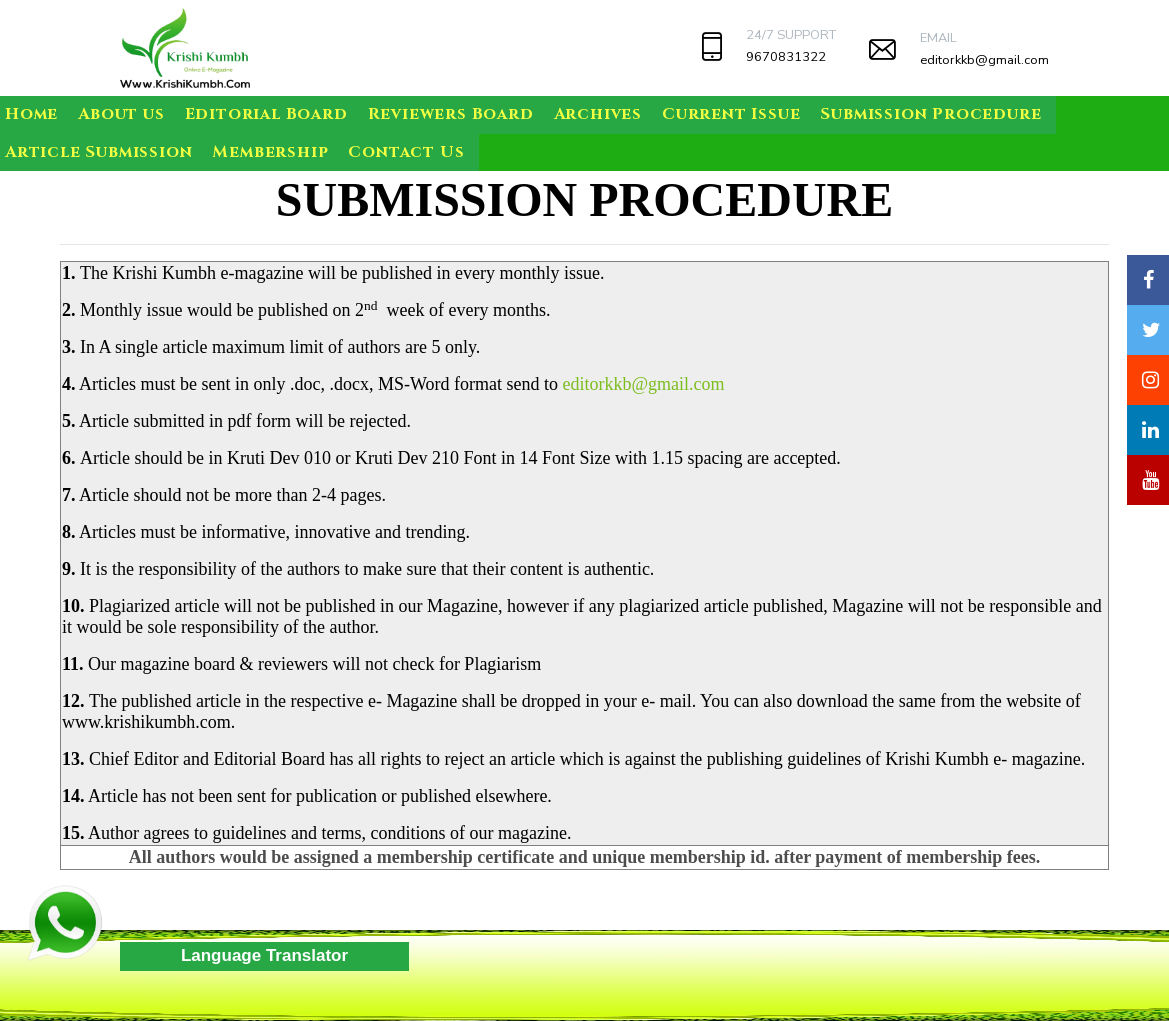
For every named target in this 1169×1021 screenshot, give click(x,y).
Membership (270, 152)
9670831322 (786, 57)
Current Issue (731, 114)
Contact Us (406, 152)
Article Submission (98, 152)
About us (121, 114)
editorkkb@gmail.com (984, 60)
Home (31, 114)
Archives (598, 114)
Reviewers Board (451, 114)
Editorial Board (266, 114)
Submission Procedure (930, 114)
